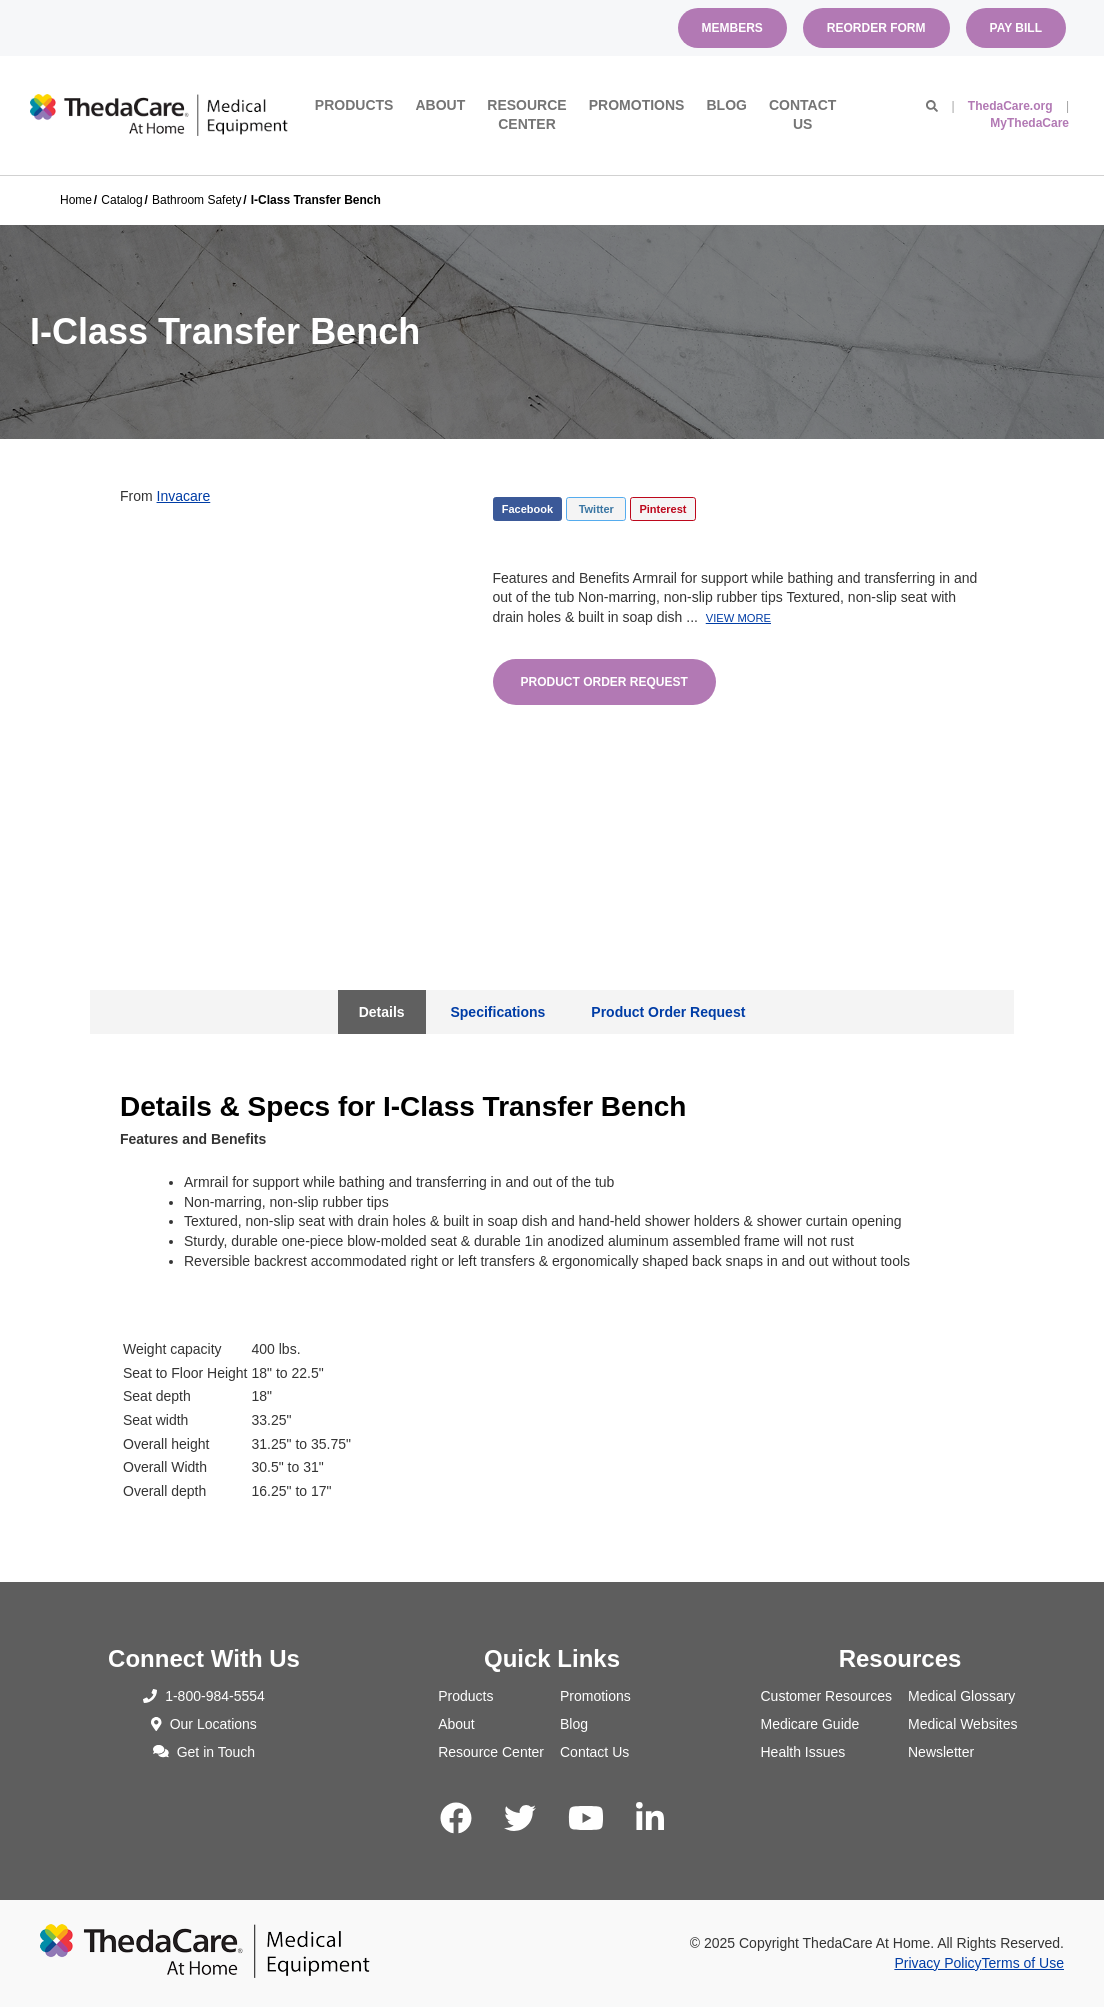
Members (732, 28)
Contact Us (802, 115)
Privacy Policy (937, 1963)
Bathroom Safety (196, 200)
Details (382, 1012)
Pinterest (662, 509)
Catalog (121, 200)
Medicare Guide (810, 1724)
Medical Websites (962, 1724)
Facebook (527, 509)
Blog (726, 105)
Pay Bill (1016, 28)
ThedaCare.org (1010, 106)
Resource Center (526, 115)
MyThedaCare (1029, 123)
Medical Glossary (961, 1696)
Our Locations (204, 1724)
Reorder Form (876, 28)
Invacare (184, 496)
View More (738, 618)
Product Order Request (604, 682)
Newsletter (941, 1752)
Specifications (497, 1012)
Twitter (596, 509)
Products (354, 105)
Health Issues (803, 1752)
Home (76, 200)
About (440, 105)
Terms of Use (1023, 1963)
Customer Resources (827, 1696)
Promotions (637, 105)
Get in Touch (204, 1752)
